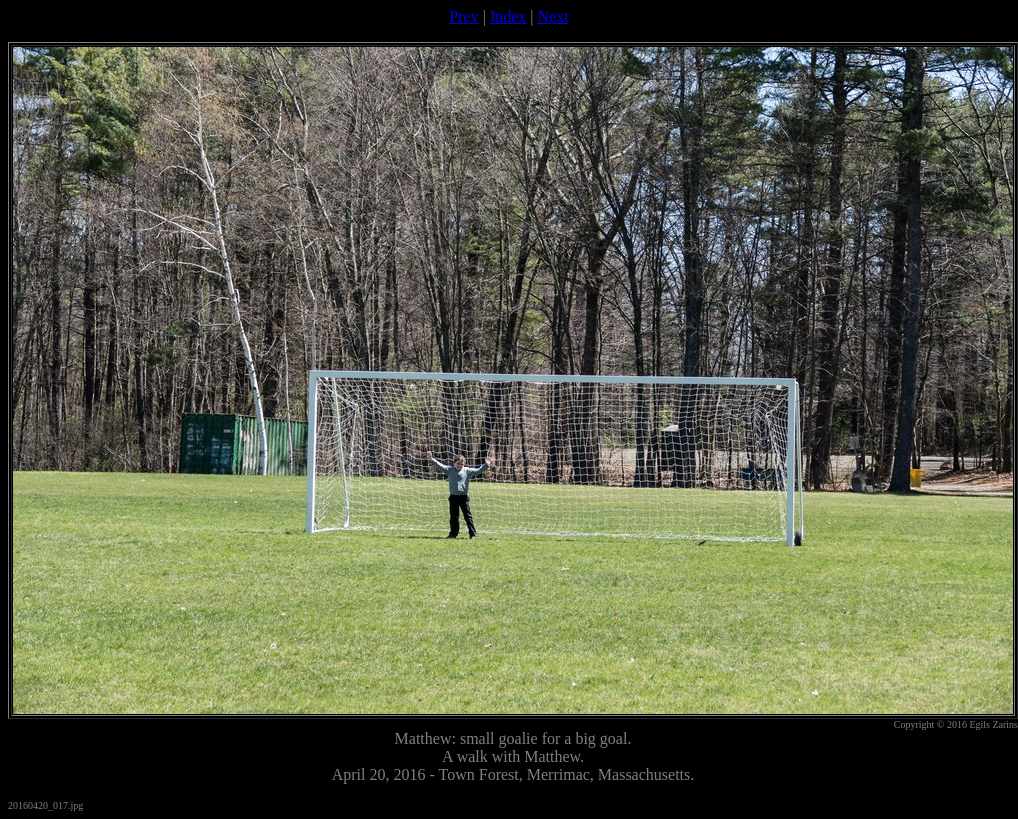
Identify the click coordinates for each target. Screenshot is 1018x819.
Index (508, 16)
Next (553, 16)
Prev (463, 16)
